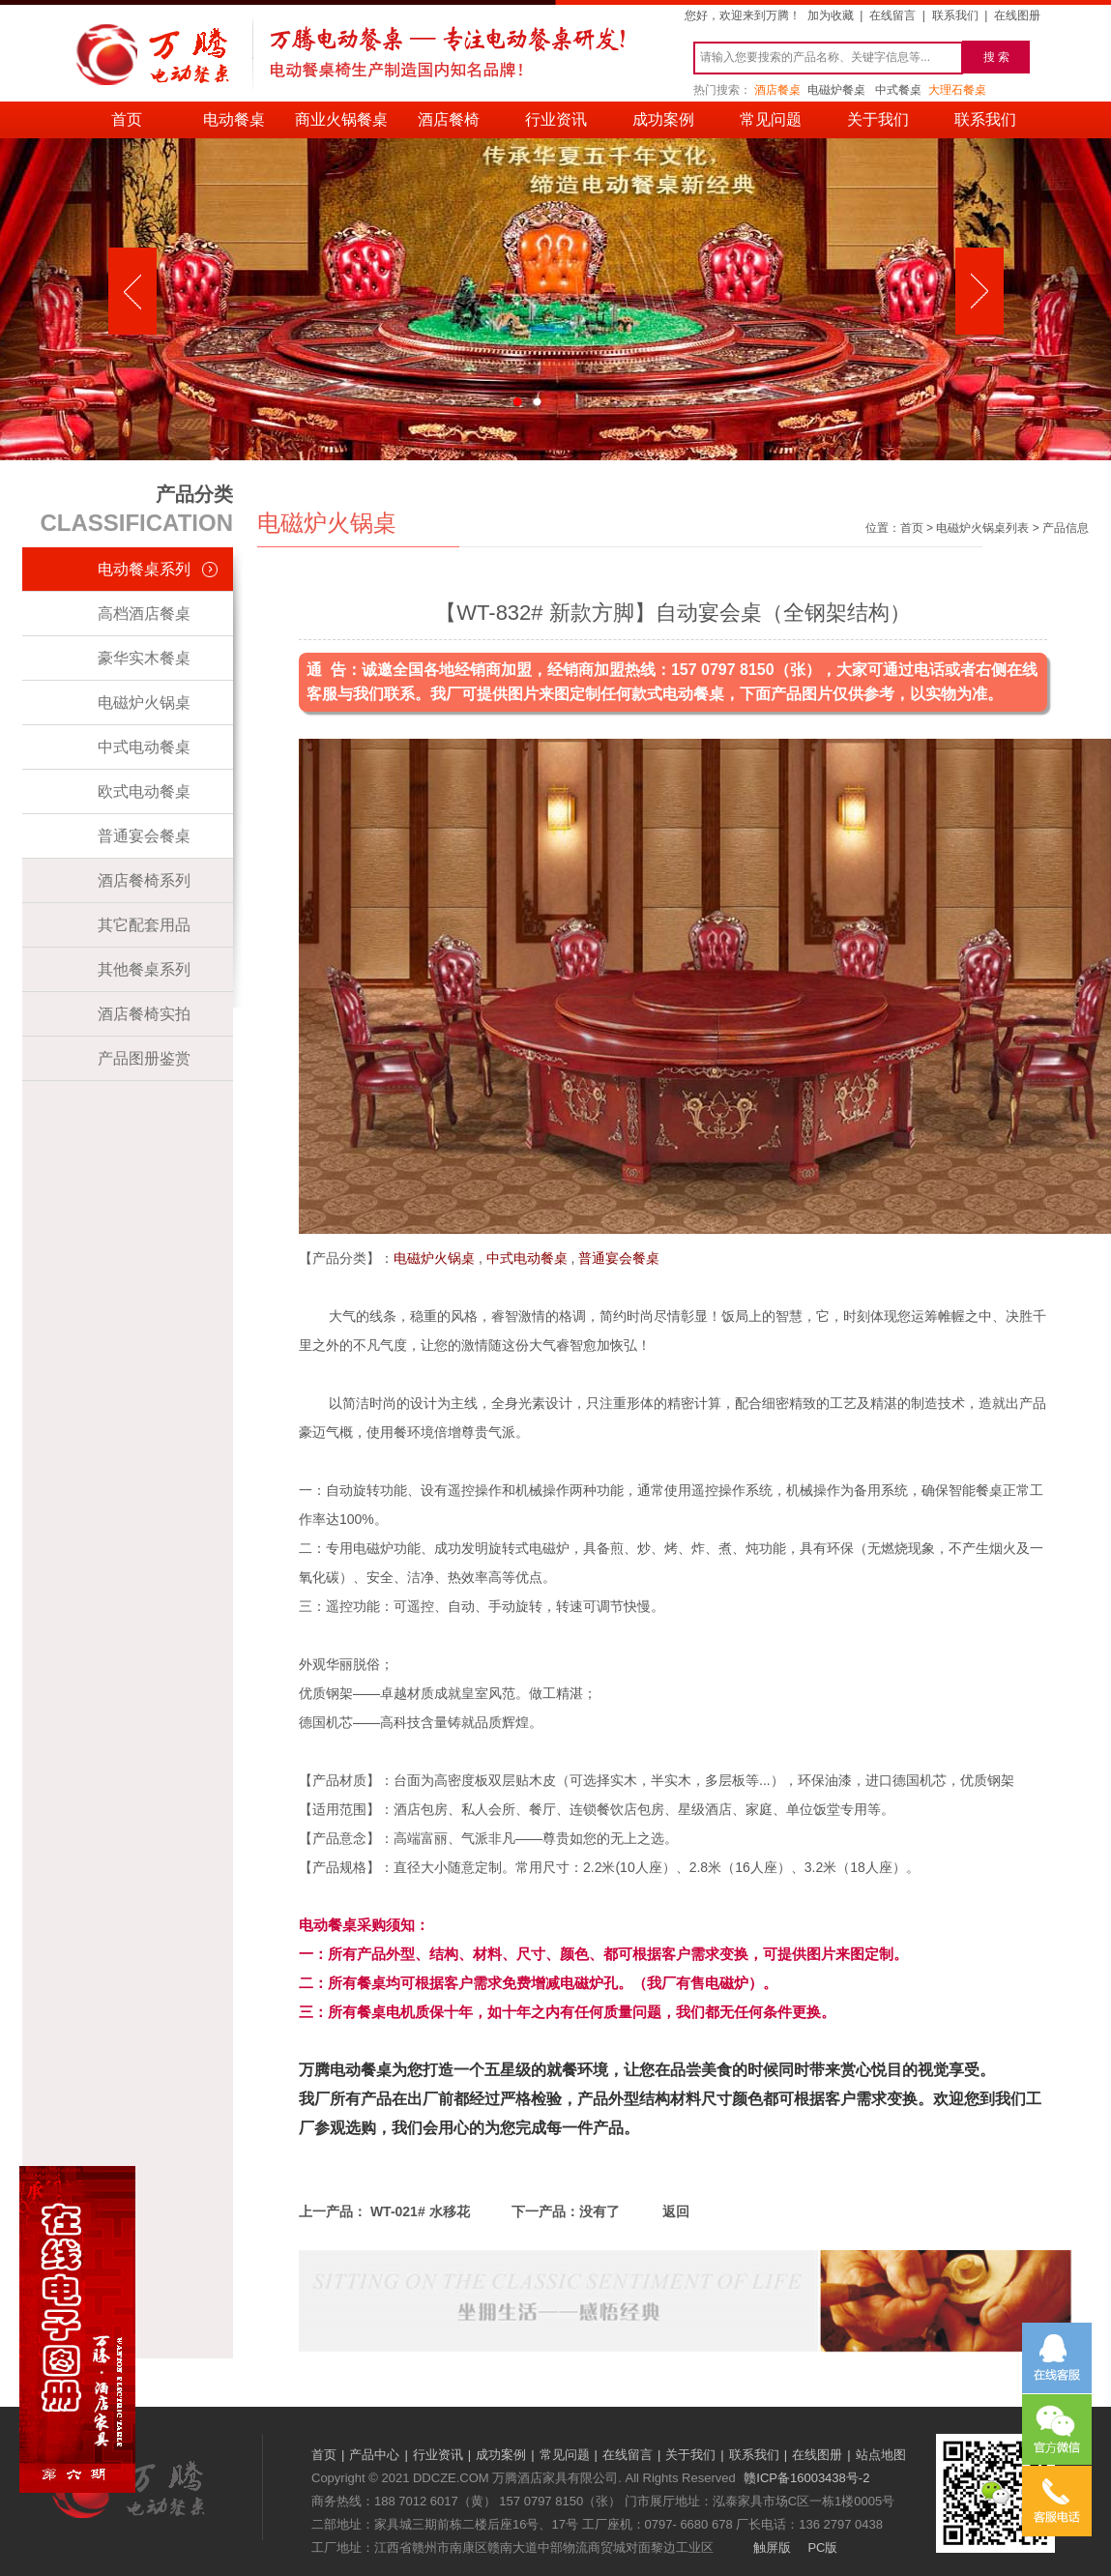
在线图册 (1017, 15)
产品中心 (374, 2454)
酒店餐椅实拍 (144, 1014)
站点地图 (881, 2454)
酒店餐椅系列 (144, 880)
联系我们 (955, 15)
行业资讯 (556, 119)
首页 (126, 119)
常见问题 (771, 119)
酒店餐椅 (449, 119)
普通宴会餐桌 (144, 836)
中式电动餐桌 (144, 747)
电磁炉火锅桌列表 (982, 528)
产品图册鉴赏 (144, 1058)
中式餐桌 (898, 90)
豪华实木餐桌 (144, 658)
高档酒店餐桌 (144, 613)
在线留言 (892, 15)
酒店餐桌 (777, 90)
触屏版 (772, 2547)
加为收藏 (830, 15)
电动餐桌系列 (144, 569)
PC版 (822, 2547)
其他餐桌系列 (144, 969)
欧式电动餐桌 (144, 791)
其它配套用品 (144, 925)
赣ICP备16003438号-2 (806, 2478)
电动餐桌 (234, 119)
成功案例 (663, 119)
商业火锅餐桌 (341, 119)
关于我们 (878, 119)
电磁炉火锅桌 (144, 702)
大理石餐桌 (957, 90)
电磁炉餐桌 (836, 90)
